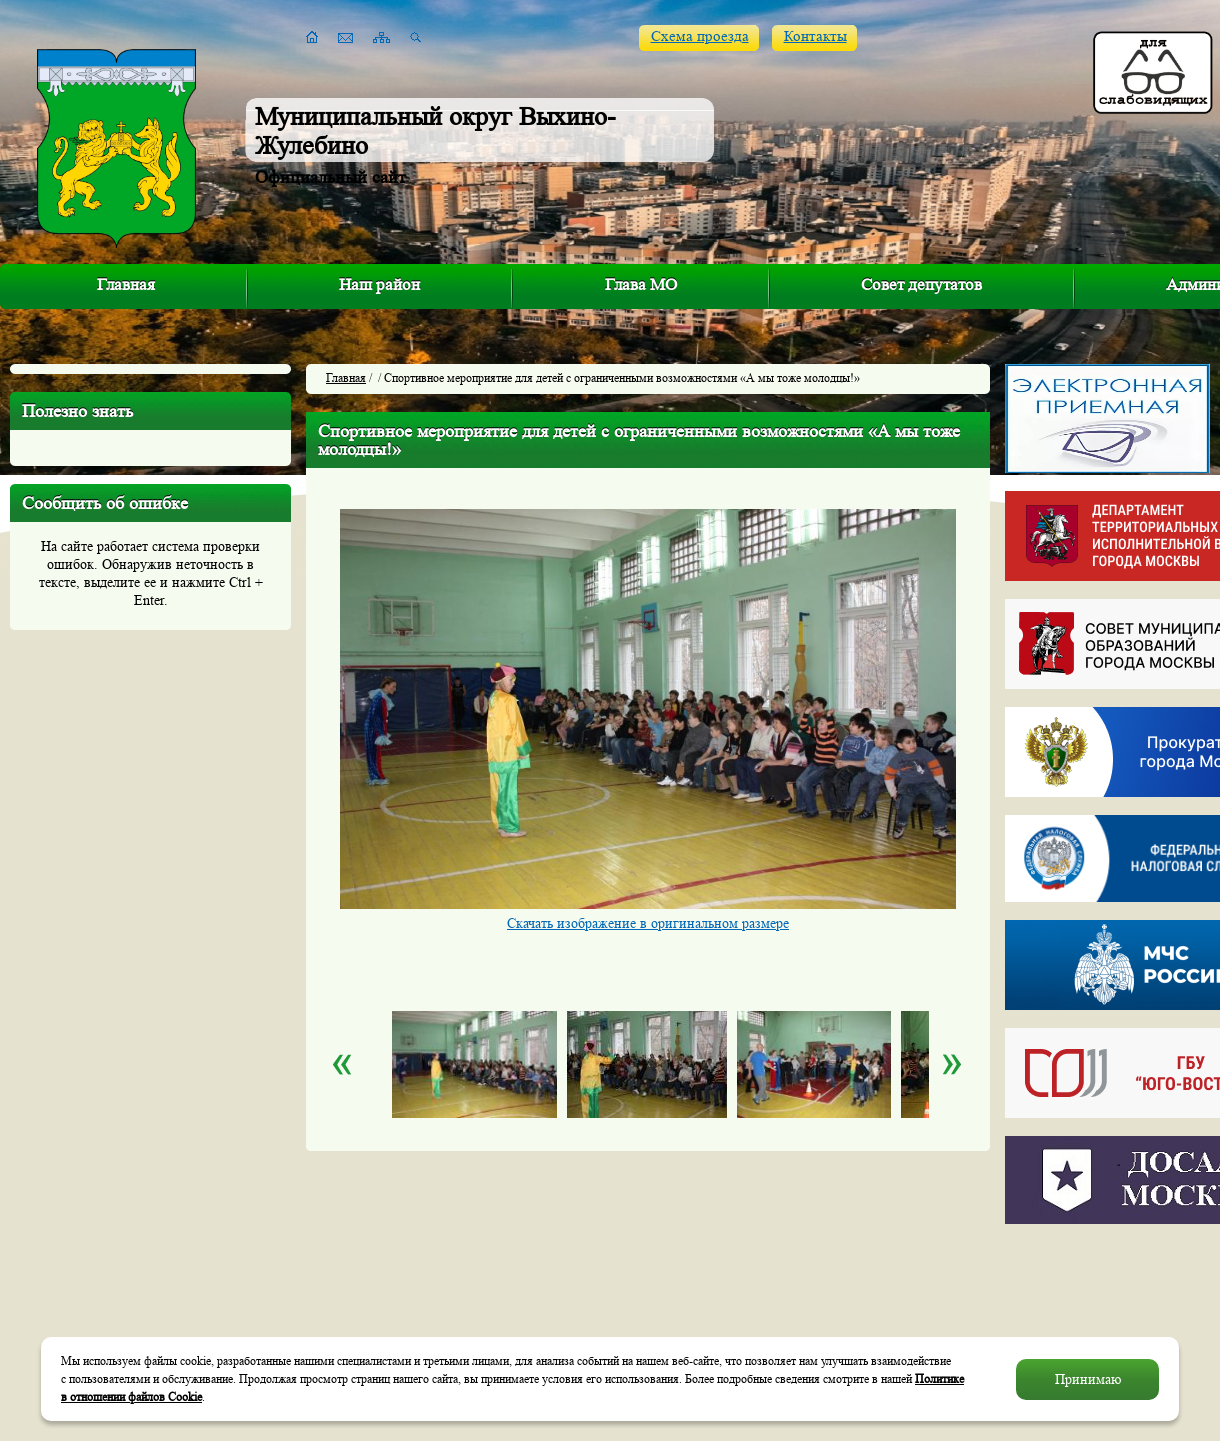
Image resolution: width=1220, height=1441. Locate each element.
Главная (126, 284)
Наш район (379, 284)
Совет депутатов (921, 284)
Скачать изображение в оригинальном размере (648, 923)
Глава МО (641, 284)
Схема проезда (700, 36)
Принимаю (1088, 1379)
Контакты (815, 36)
